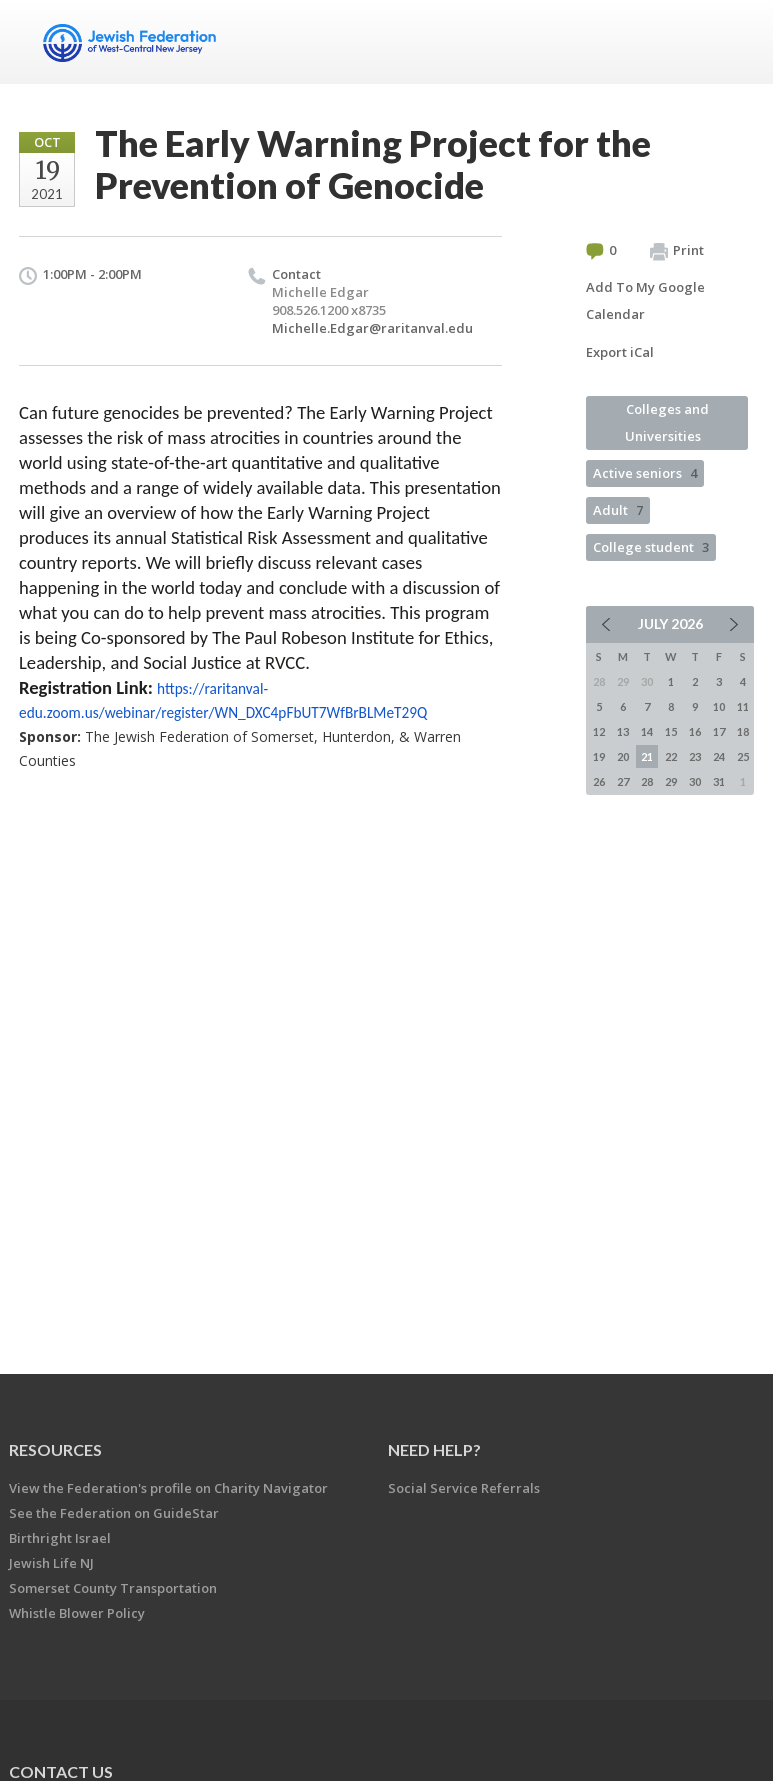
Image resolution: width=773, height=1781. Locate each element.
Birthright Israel (60, 1538)
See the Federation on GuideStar (114, 1513)
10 (719, 706)
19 (599, 756)
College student (651, 547)
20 (623, 756)
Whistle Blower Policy (77, 1613)
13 (623, 731)
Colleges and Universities (667, 422)
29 (671, 781)
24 (719, 756)
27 (623, 781)
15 (671, 731)
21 (647, 756)
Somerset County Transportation (113, 1588)
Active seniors (645, 473)
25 (743, 756)
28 (647, 781)
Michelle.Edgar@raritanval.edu (372, 328)
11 (743, 706)
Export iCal (620, 352)
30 (695, 781)
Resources (55, 1449)
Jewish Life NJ (51, 1563)
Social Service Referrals (464, 1488)
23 (695, 756)
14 (647, 731)
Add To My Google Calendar (645, 300)
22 (671, 756)
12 (599, 731)
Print (677, 251)
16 (695, 731)
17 (719, 731)
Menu (731, 42)
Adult (618, 510)
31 (719, 781)
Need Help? (434, 1449)
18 (743, 731)
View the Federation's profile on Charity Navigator (168, 1488)
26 (599, 781)
